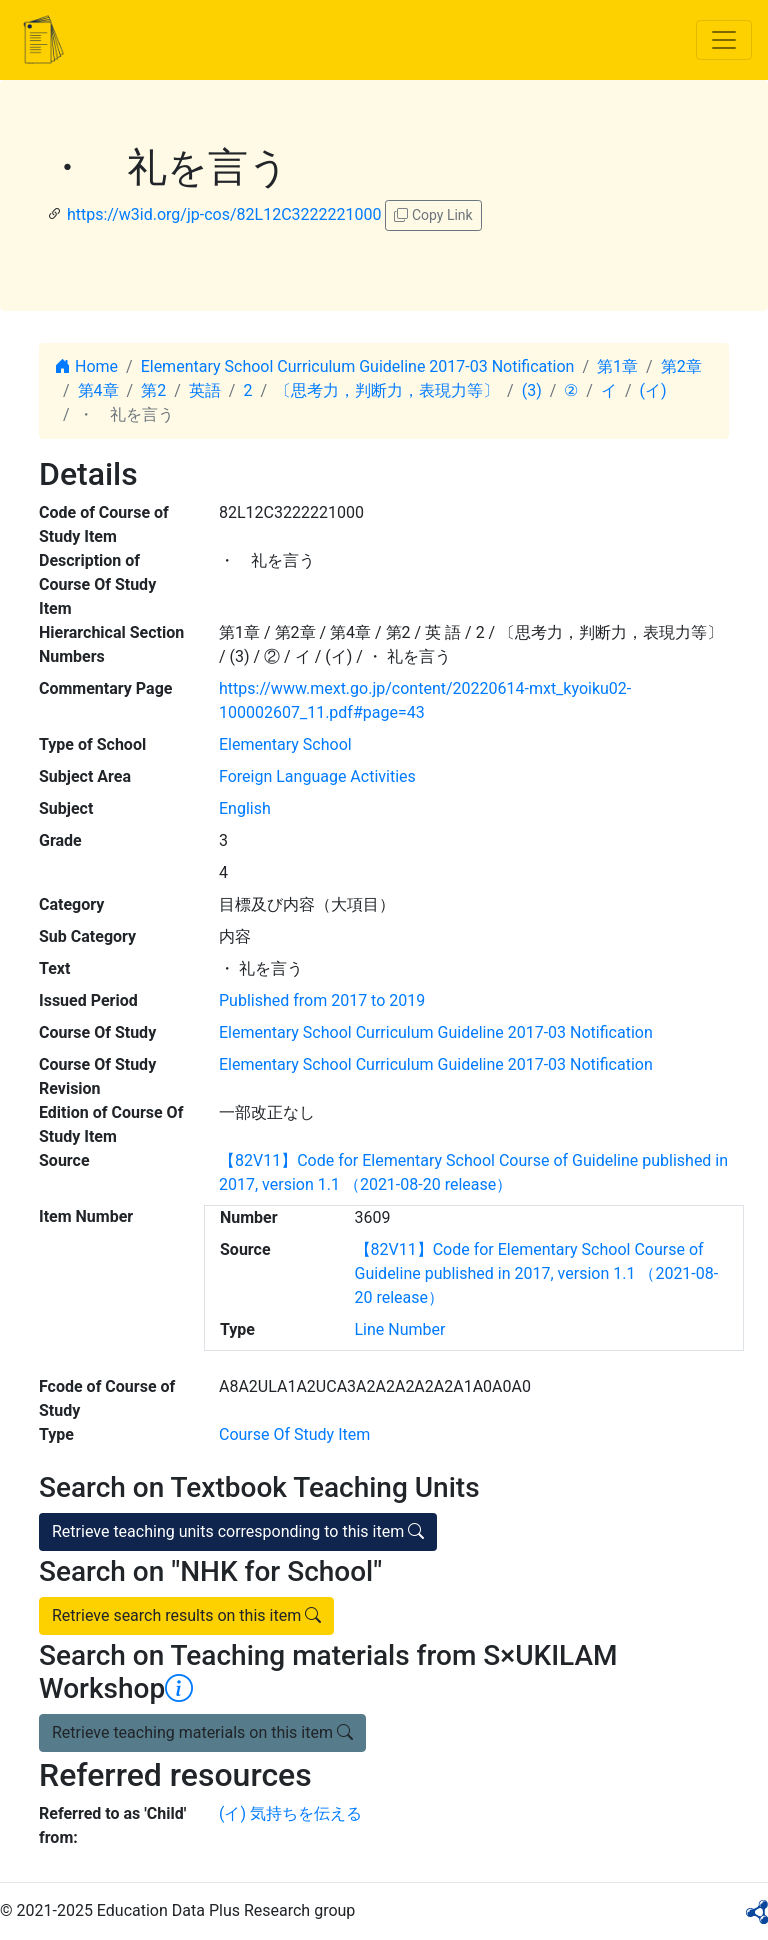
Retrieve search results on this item (186, 1615)
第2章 (681, 366)
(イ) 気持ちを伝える (290, 1813)
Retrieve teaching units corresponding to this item (238, 1531)
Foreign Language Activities (317, 776)
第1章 (617, 366)
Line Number (400, 1329)
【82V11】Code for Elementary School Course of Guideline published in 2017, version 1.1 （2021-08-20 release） (537, 1273)
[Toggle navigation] (724, 40)
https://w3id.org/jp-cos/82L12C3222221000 (224, 214)
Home (86, 366)
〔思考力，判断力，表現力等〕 (387, 390)
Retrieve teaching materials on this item (202, 1732)
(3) (532, 390)
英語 (205, 390)
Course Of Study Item (294, 1434)
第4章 (98, 390)
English (245, 808)
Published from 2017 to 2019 (322, 1000)
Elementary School (285, 744)
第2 (153, 390)
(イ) (653, 390)
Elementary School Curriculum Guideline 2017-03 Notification (358, 366)
